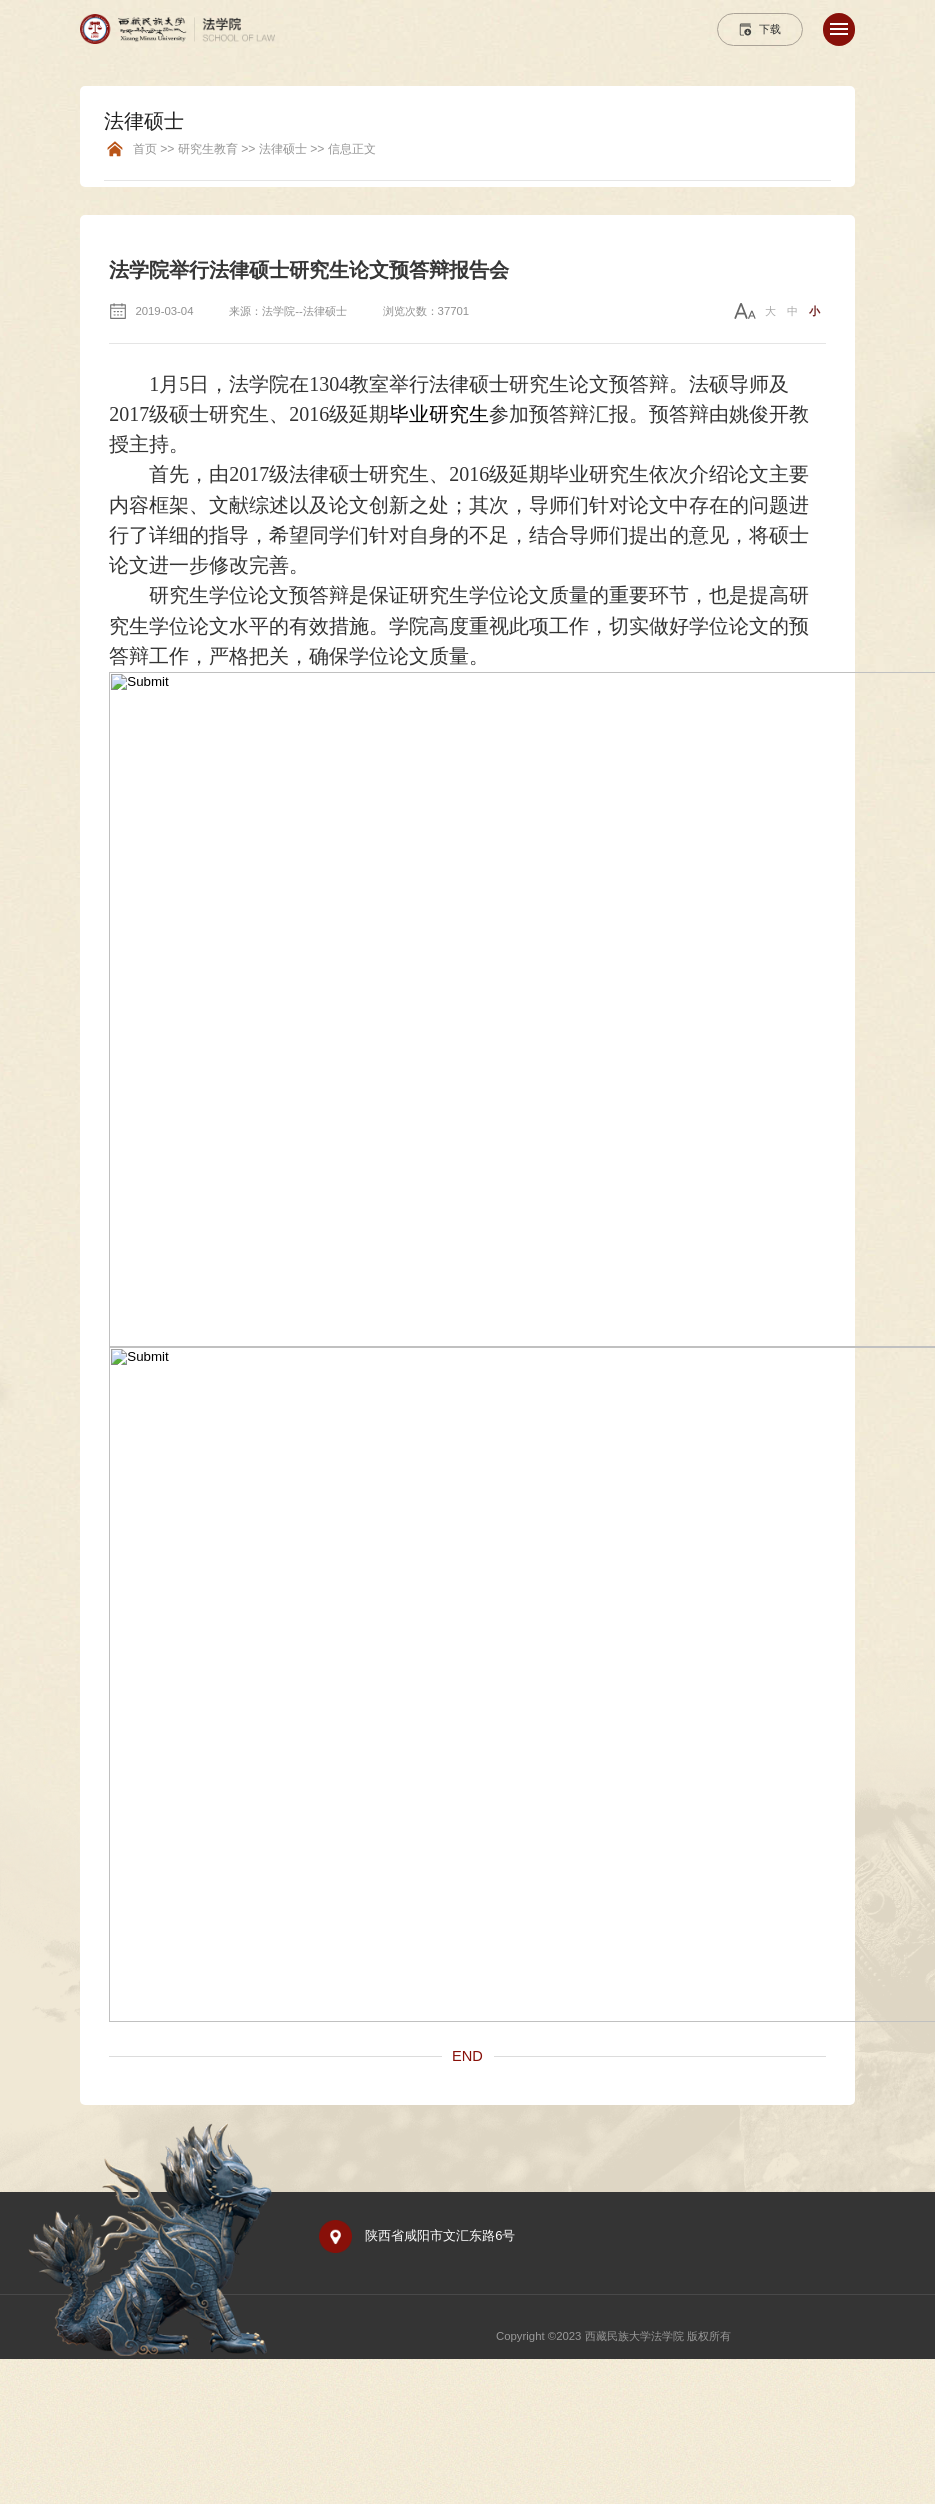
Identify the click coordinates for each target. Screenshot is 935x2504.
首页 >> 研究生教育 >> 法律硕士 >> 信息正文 (254, 149)
